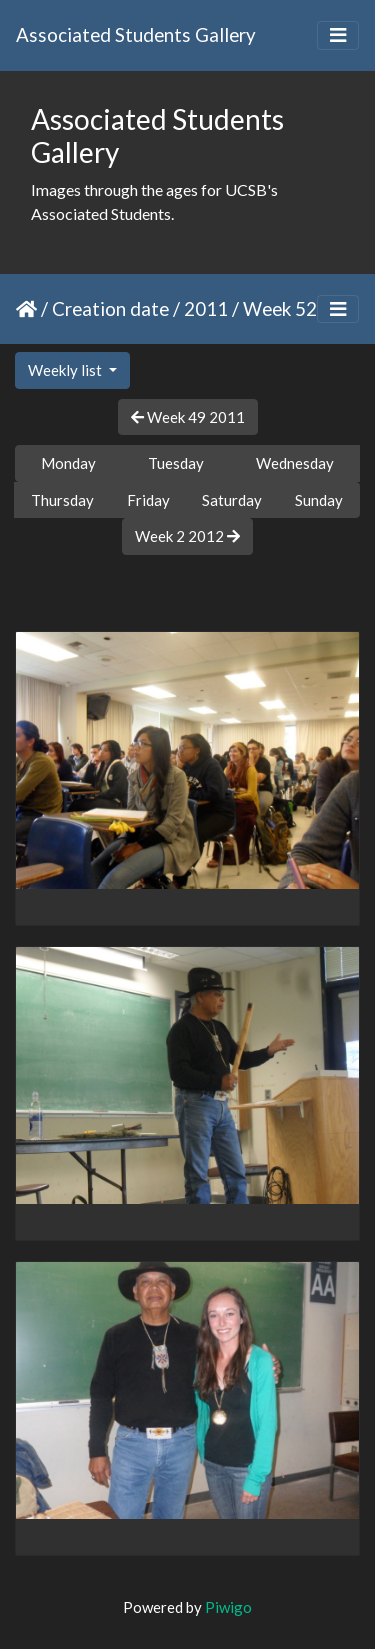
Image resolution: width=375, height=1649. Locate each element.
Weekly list (66, 370)
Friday (148, 500)
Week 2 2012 (187, 536)
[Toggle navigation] (338, 35)
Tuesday (176, 463)
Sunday (319, 500)
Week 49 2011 (188, 417)
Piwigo (228, 1607)
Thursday (62, 500)
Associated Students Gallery (136, 34)
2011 (206, 308)
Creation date (110, 308)
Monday (68, 463)
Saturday (232, 500)
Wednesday (295, 463)
